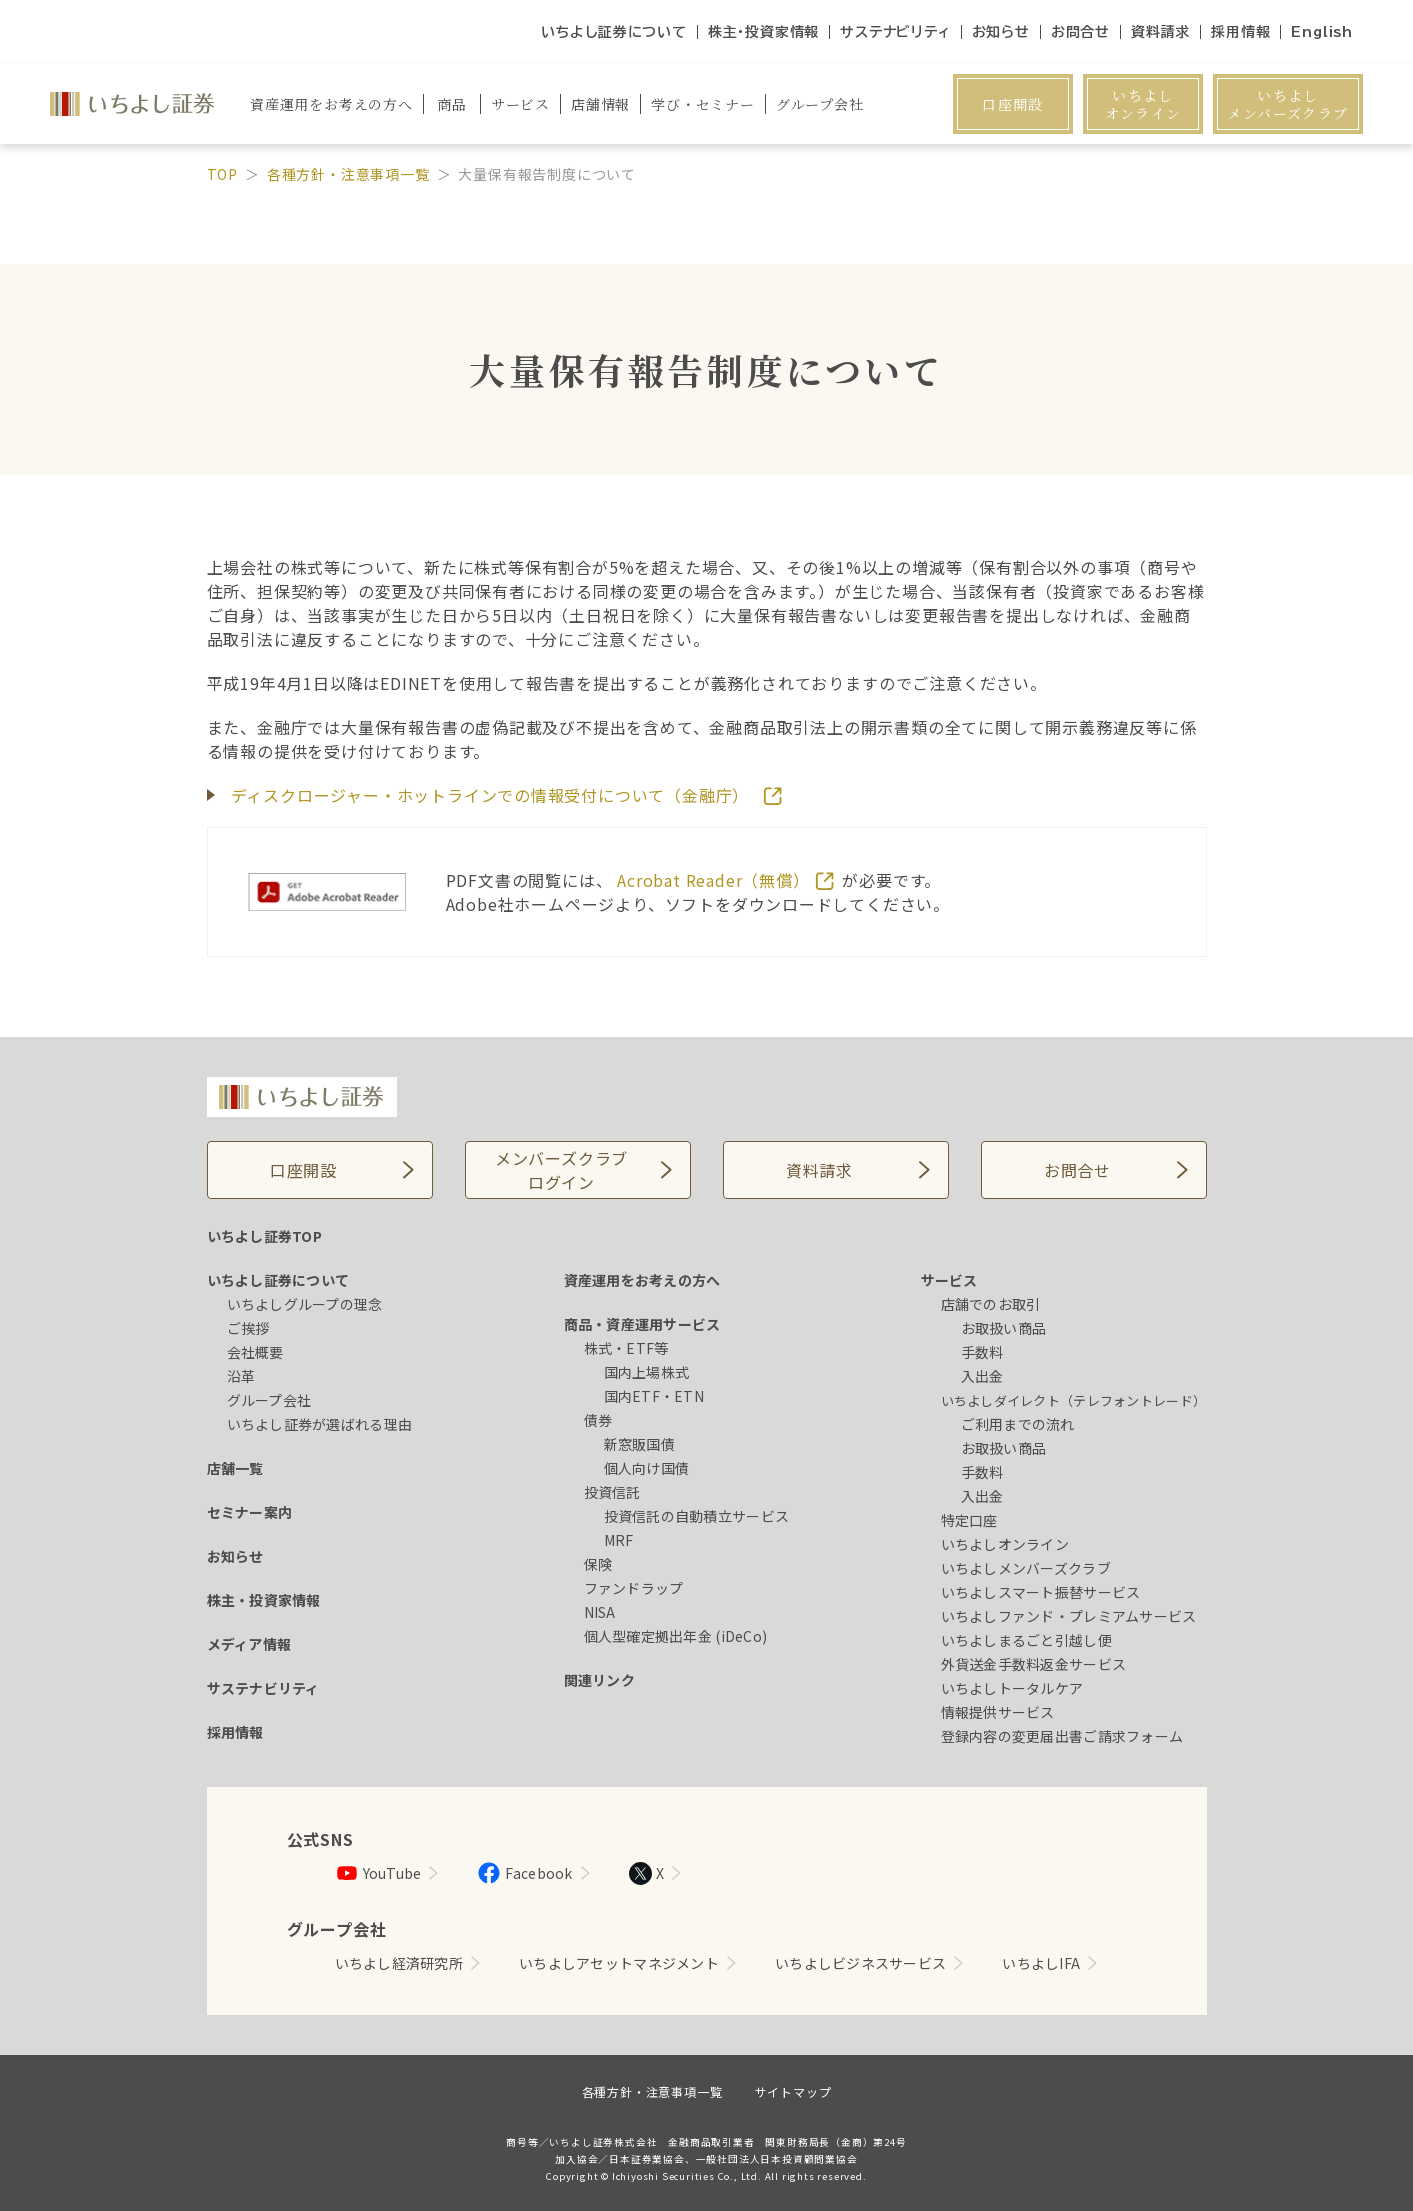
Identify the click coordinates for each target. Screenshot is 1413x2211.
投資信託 (612, 1492)
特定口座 (969, 1520)
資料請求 (1160, 32)
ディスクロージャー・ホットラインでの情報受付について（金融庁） (493, 795)
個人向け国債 (647, 1468)
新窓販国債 (639, 1444)
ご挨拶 (248, 1328)
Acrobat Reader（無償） (715, 880)
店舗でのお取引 (991, 1304)
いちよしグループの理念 (305, 1304)
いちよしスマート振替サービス (1041, 1592)
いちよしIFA (1041, 1963)
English (1322, 32)
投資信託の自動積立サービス (697, 1516)
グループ (820, 104)
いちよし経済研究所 (399, 1963)
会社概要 (255, 1352)
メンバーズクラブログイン (561, 1170)
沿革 (241, 1376)
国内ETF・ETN (654, 1396)
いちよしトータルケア (1012, 1688)
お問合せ (1080, 32)
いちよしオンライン (1143, 104)
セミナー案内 (250, 1512)
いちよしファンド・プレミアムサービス (1069, 1616)
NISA (600, 1612)
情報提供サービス (998, 1712)
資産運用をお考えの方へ (642, 1280)
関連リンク (599, 1680)
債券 (598, 1420)
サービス (949, 1280)
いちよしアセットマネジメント (619, 1963)
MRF (619, 1540)
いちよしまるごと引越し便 (1026, 1640)
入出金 (982, 1376)
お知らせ (1001, 32)
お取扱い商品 (1004, 1328)
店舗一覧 (235, 1468)
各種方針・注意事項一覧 (348, 174)
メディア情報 (249, 1644)
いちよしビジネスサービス (860, 1963)
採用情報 (1240, 32)
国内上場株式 (647, 1372)
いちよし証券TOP (265, 1236)
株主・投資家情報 (763, 32)
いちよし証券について (614, 32)
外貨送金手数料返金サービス (1034, 1664)
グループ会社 (269, 1400)
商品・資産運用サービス (642, 1324)
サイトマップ (793, 2091)
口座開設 (1013, 104)
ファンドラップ (634, 1588)
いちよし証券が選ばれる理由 (320, 1424)
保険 (598, 1564)
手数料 (982, 1352)
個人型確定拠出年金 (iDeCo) (676, 1636)
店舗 (600, 104)
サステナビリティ (895, 32)
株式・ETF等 (626, 1348)
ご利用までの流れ (1018, 1424)
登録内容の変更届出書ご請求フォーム (1062, 1736)
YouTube (378, 1873)
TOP (222, 174)
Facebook (524, 1873)
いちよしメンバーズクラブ (1287, 104)
